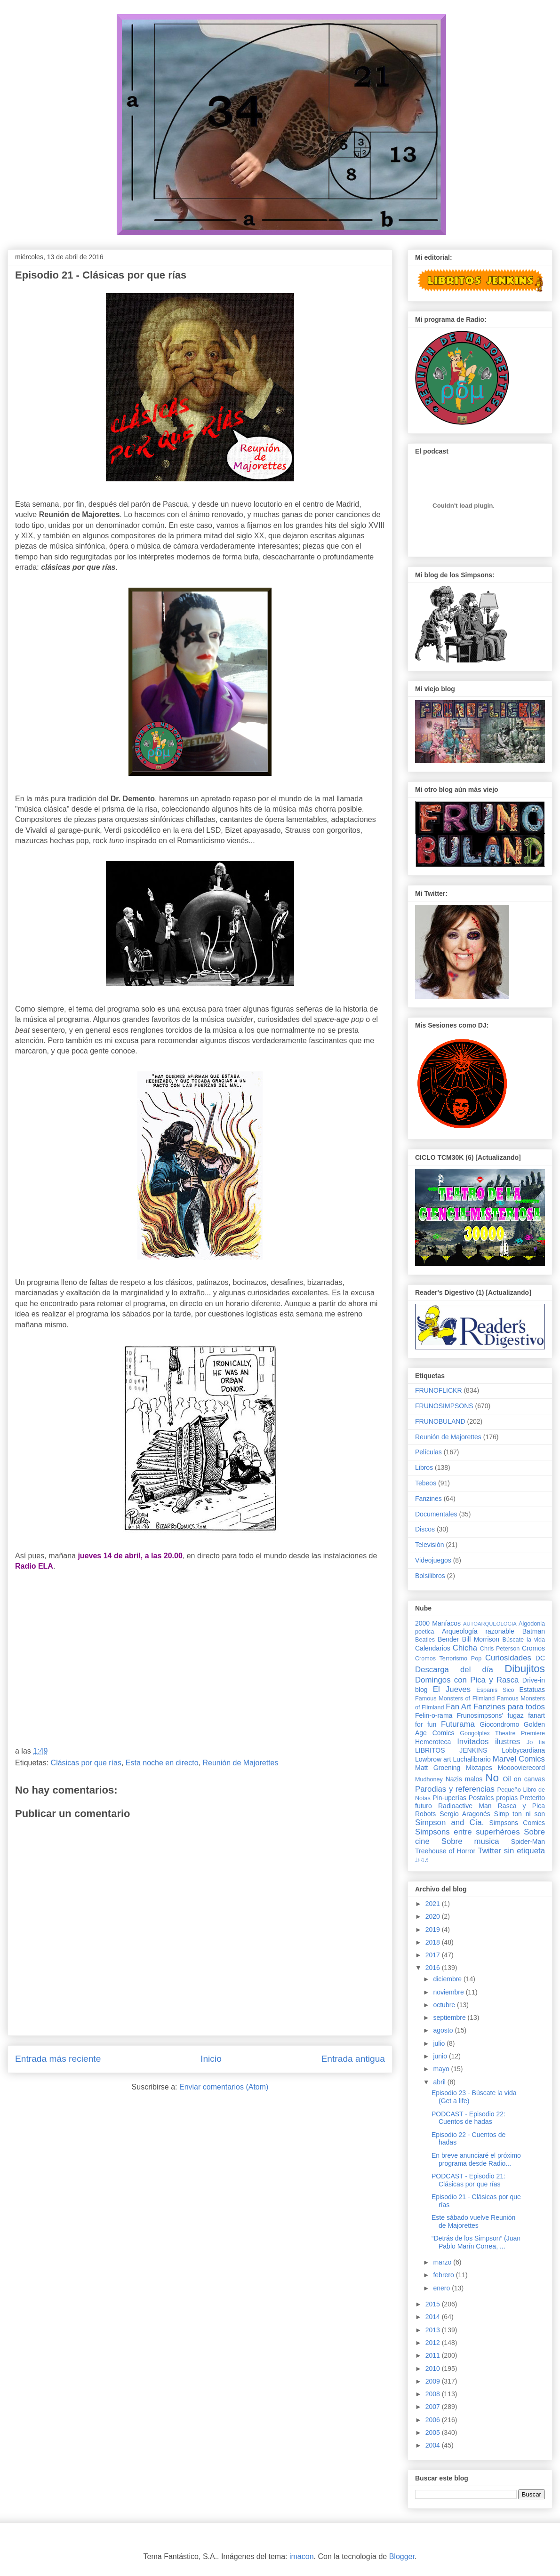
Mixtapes (479, 1767)
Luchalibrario (472, 1759)
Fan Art (458, 1706)
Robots (425, 1814)
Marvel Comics (519, 1759)
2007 (433, 2406)
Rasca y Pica (521, 1806)
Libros (424, 1467)
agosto (444, 2030)
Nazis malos (464, 1779)
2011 (433, 2355)
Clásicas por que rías (86, 1763)
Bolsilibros (430, 1575)
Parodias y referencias (455, 1789)
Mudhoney (429, 1779)
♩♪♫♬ (422, 1860)
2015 (433, 2304)
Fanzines (428, 1498)
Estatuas (532, 1689)
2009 (433, 2381)
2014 (433, 2317)
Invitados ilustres (488, 1741)
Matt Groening (437, 1767)
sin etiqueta (524, 1850)
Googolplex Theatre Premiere (502, 1733)
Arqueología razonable (478, 1631)
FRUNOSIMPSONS (444, 1406)
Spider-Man (528, 1841)
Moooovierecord (521, 1767)
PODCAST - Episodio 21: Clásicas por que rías (468, 2180)
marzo (443, 2262)
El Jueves (452, 1689)
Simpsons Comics (517, 1822)
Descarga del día (454, 1669)
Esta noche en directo (162, 1763)
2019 (433, 1929)
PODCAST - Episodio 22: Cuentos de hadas (468, 2118)
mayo (442, 2069)
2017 (433, 1955)
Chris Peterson (500, 1648)
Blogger (402, 2556)
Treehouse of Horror (445, 1851)
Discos (425, 1529)
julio (440, 2043)
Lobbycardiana (523, 1750)
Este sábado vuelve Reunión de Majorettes (473, 2221)
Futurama (458, 1724)
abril (440, 2082)
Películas (428, 1452)
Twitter (489, 1850)
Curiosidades (508, 1657)
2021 (433, 1903)
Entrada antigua (353, 2059)
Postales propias (493, 1798)
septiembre (450, 2017)
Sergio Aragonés (465, 1814)
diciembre (448, 1979)
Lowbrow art (433, 1759)
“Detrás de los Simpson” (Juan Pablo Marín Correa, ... (476, 2242)
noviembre (449, 1992)
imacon (301, 2556)
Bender (448, 1639)
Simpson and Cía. (449, 1822)
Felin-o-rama (433, 1715)
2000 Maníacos (438, 1623)
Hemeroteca (433, 1742)
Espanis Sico (495, 1690)
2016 (433, 1967)
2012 (433, 2342)
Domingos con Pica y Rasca (467, 1679)
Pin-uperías (449, 1798)
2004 (433, 2445)
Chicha (465, 1647)
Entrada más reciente (58, 2059)
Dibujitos (524, 1669)
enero (442, 2288)
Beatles (425, 1639)
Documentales (436, 1514)
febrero (444, 2275)
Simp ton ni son (519, 1814)
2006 (433, 2420)
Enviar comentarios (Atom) (223, 2087)
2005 (433, 2432)
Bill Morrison (481, 1639)
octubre (445, 2005)
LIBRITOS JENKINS (451, 1750)
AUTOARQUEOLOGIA (490, 1624)
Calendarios (432, 1648)
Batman (533, 1631)
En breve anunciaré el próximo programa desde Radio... (476, 2159)
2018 (433, 1942)
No (492, 1778)
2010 (433, 2368)
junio (440, 2056)
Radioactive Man (465, 1806)
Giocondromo (499, 1724)
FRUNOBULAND (440, 1421)
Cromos (533, 1648)
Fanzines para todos (509, 1706)
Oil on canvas (524, 1779)
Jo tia (536, 1742)
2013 (433, 2330)
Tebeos (425, 1483)
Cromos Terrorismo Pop (448, 1658)
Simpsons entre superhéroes (467, 1831)
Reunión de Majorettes (240, 1763)
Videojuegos (433, 1560)
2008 (433, 2394)
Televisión (429, 1544)
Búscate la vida (524, 1639)
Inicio (211, 2059)
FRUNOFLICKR (438, 1390)
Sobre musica (470, 1841)
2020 (433, 1916)
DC (540, 1658)
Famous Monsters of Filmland (455, 1698)
